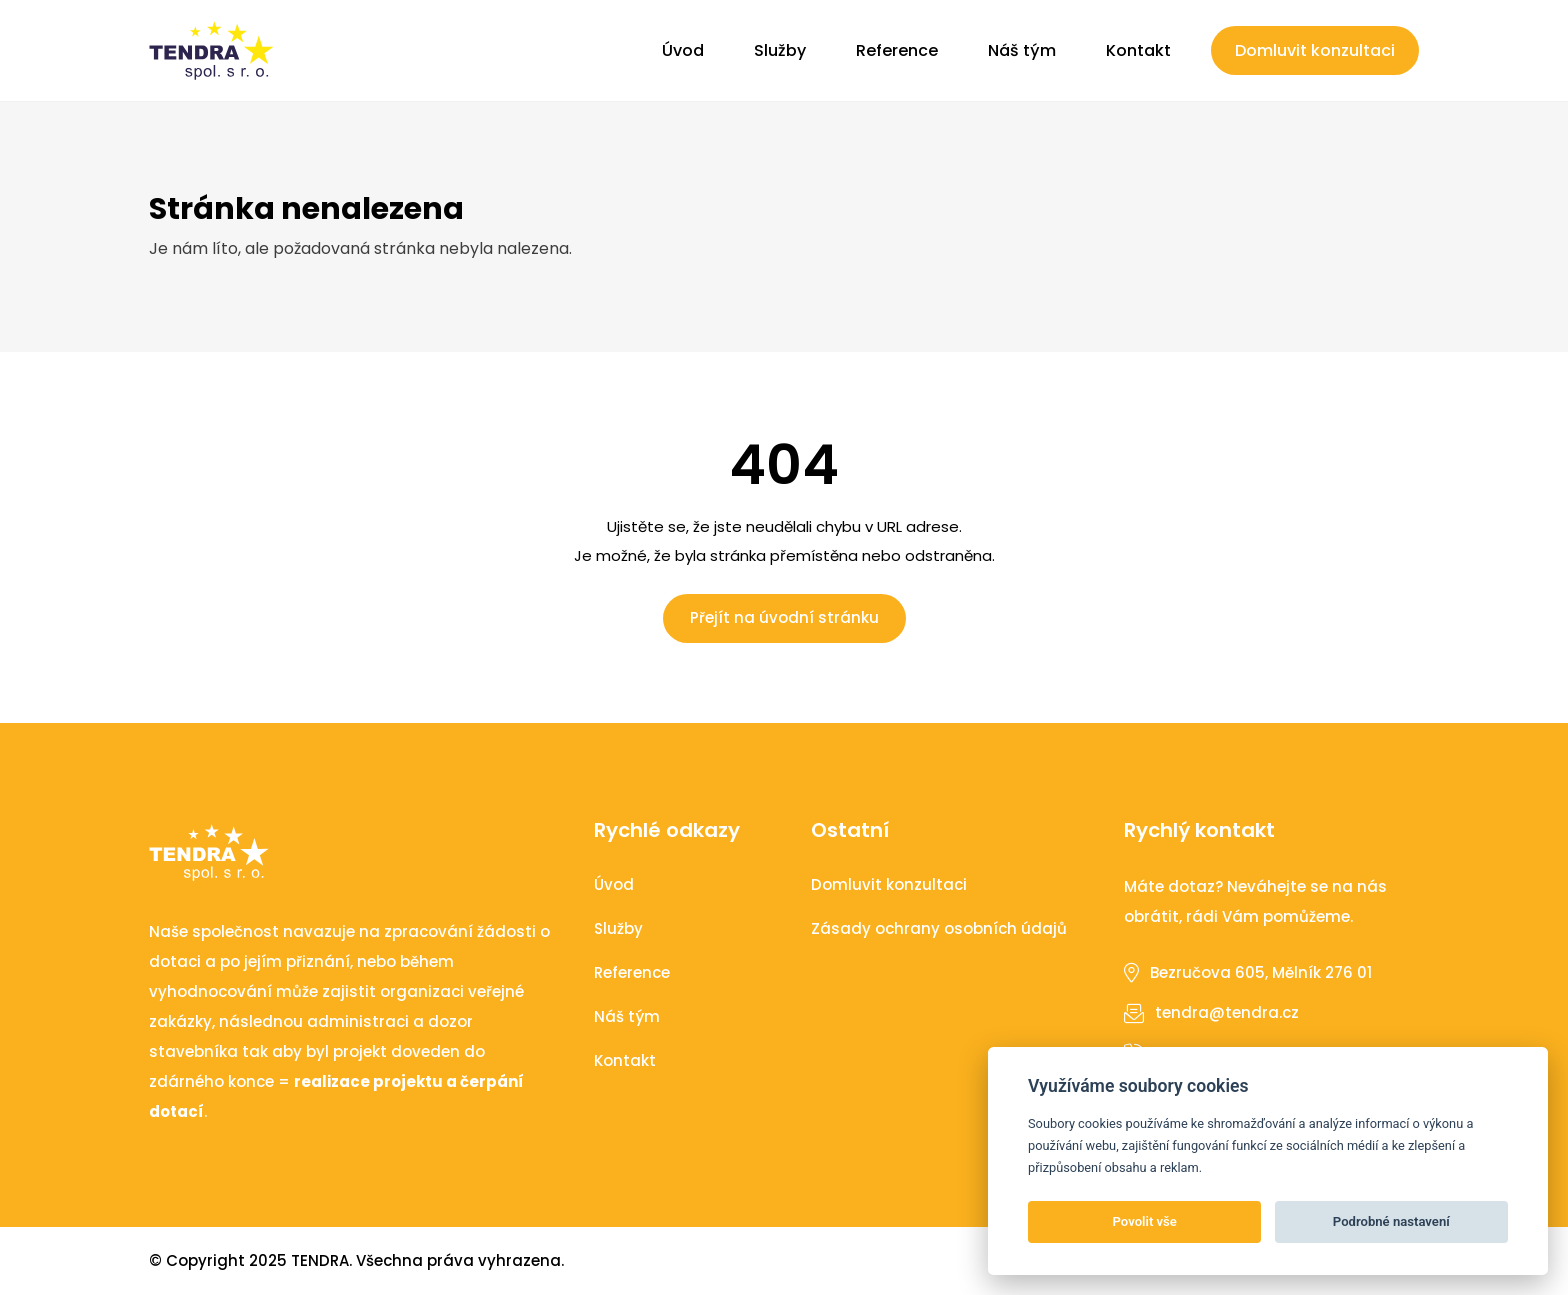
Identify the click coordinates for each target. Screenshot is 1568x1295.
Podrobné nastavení (1391, 1221)
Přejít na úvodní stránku (784, 617)
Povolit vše (1145, 1221)
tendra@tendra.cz (1227, 1012)
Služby (780, 50)
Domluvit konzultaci (1315, 50)
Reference (897, 50)
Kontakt (1138, 50)
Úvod (683, 50)
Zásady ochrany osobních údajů (939, 928)
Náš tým (1022, 50)
